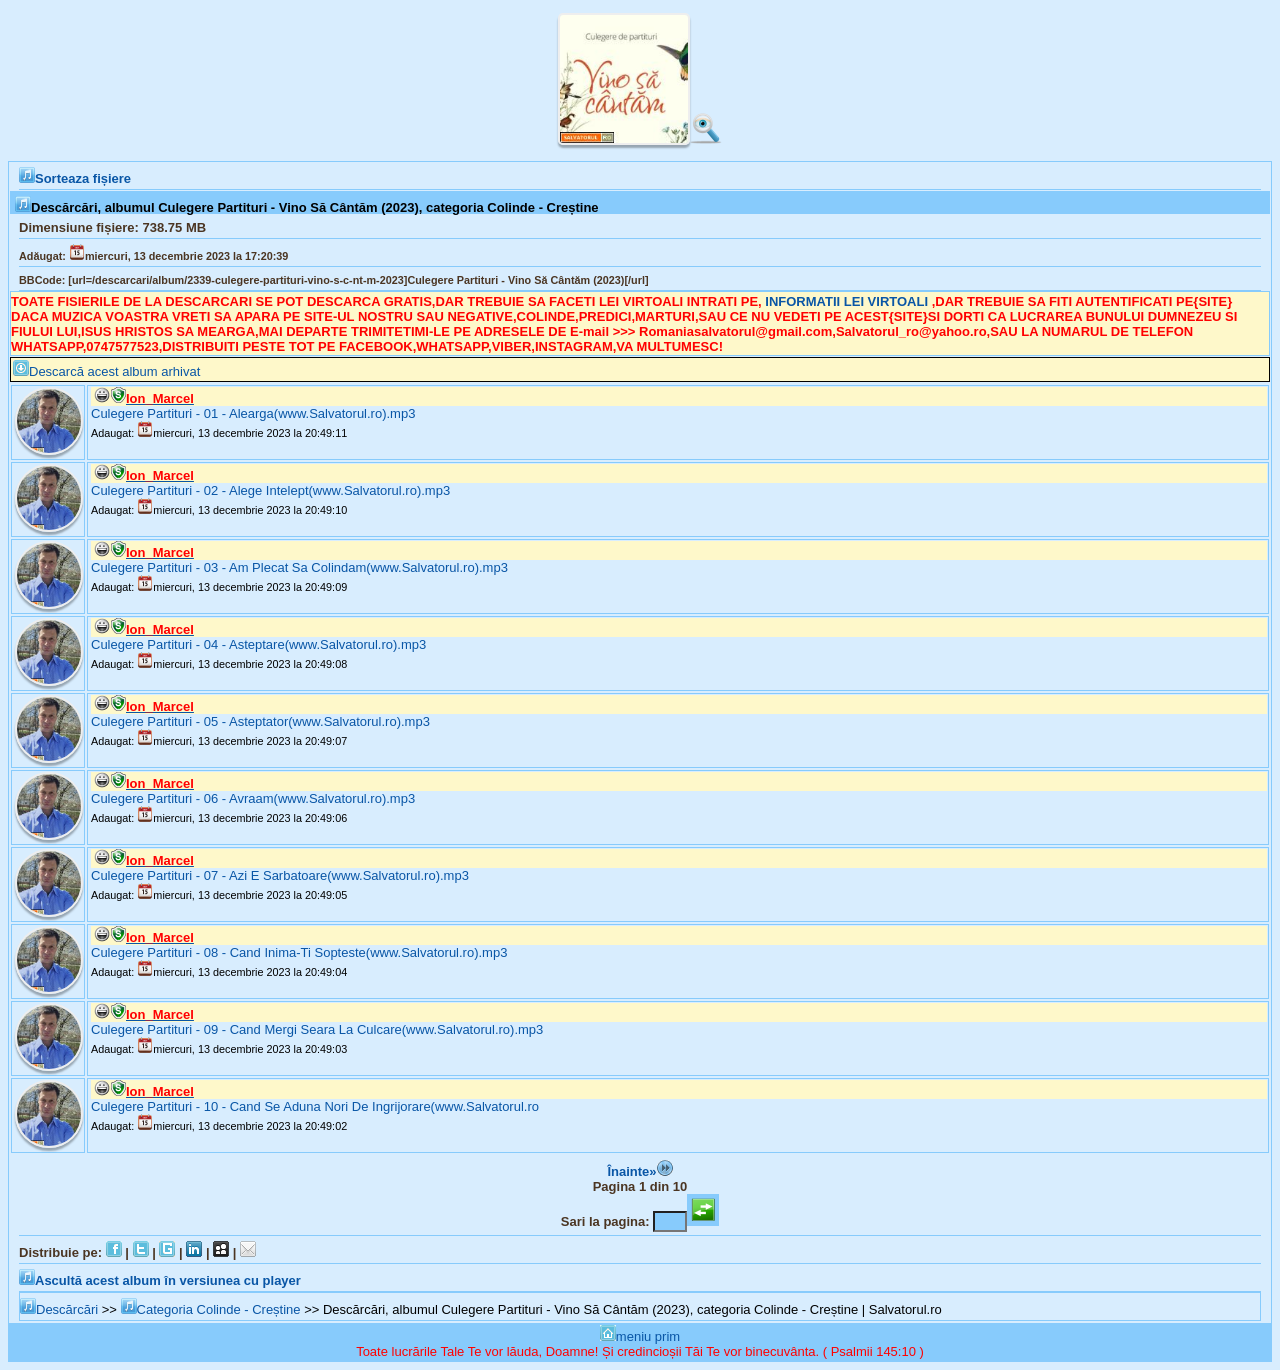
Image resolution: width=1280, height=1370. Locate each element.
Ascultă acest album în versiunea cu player (160, 1280)
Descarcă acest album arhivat (106, 371)
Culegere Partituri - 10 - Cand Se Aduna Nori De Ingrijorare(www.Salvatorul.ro (315, 1106)
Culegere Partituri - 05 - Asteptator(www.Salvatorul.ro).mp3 (260, 721)
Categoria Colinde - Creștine (211, 1309)
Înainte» (639, 1171)
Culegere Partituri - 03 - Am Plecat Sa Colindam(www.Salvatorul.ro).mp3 (299, 567)
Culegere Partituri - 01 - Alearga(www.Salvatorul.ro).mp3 (253, 413)
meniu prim (640, 1336)
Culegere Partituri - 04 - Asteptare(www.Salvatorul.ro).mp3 (258, 644)
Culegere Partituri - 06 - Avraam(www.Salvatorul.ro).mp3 (253, 798)
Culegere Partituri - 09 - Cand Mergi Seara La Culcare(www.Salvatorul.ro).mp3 (317, 1029)
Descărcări (59, 1309)
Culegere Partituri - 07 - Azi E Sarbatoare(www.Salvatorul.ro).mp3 (280, 875)
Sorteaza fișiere (75, 178)
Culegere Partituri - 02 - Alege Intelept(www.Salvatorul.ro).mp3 (270, 490)
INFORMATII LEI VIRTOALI (848, 301)
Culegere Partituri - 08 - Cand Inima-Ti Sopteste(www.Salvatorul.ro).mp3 (299, 952)
